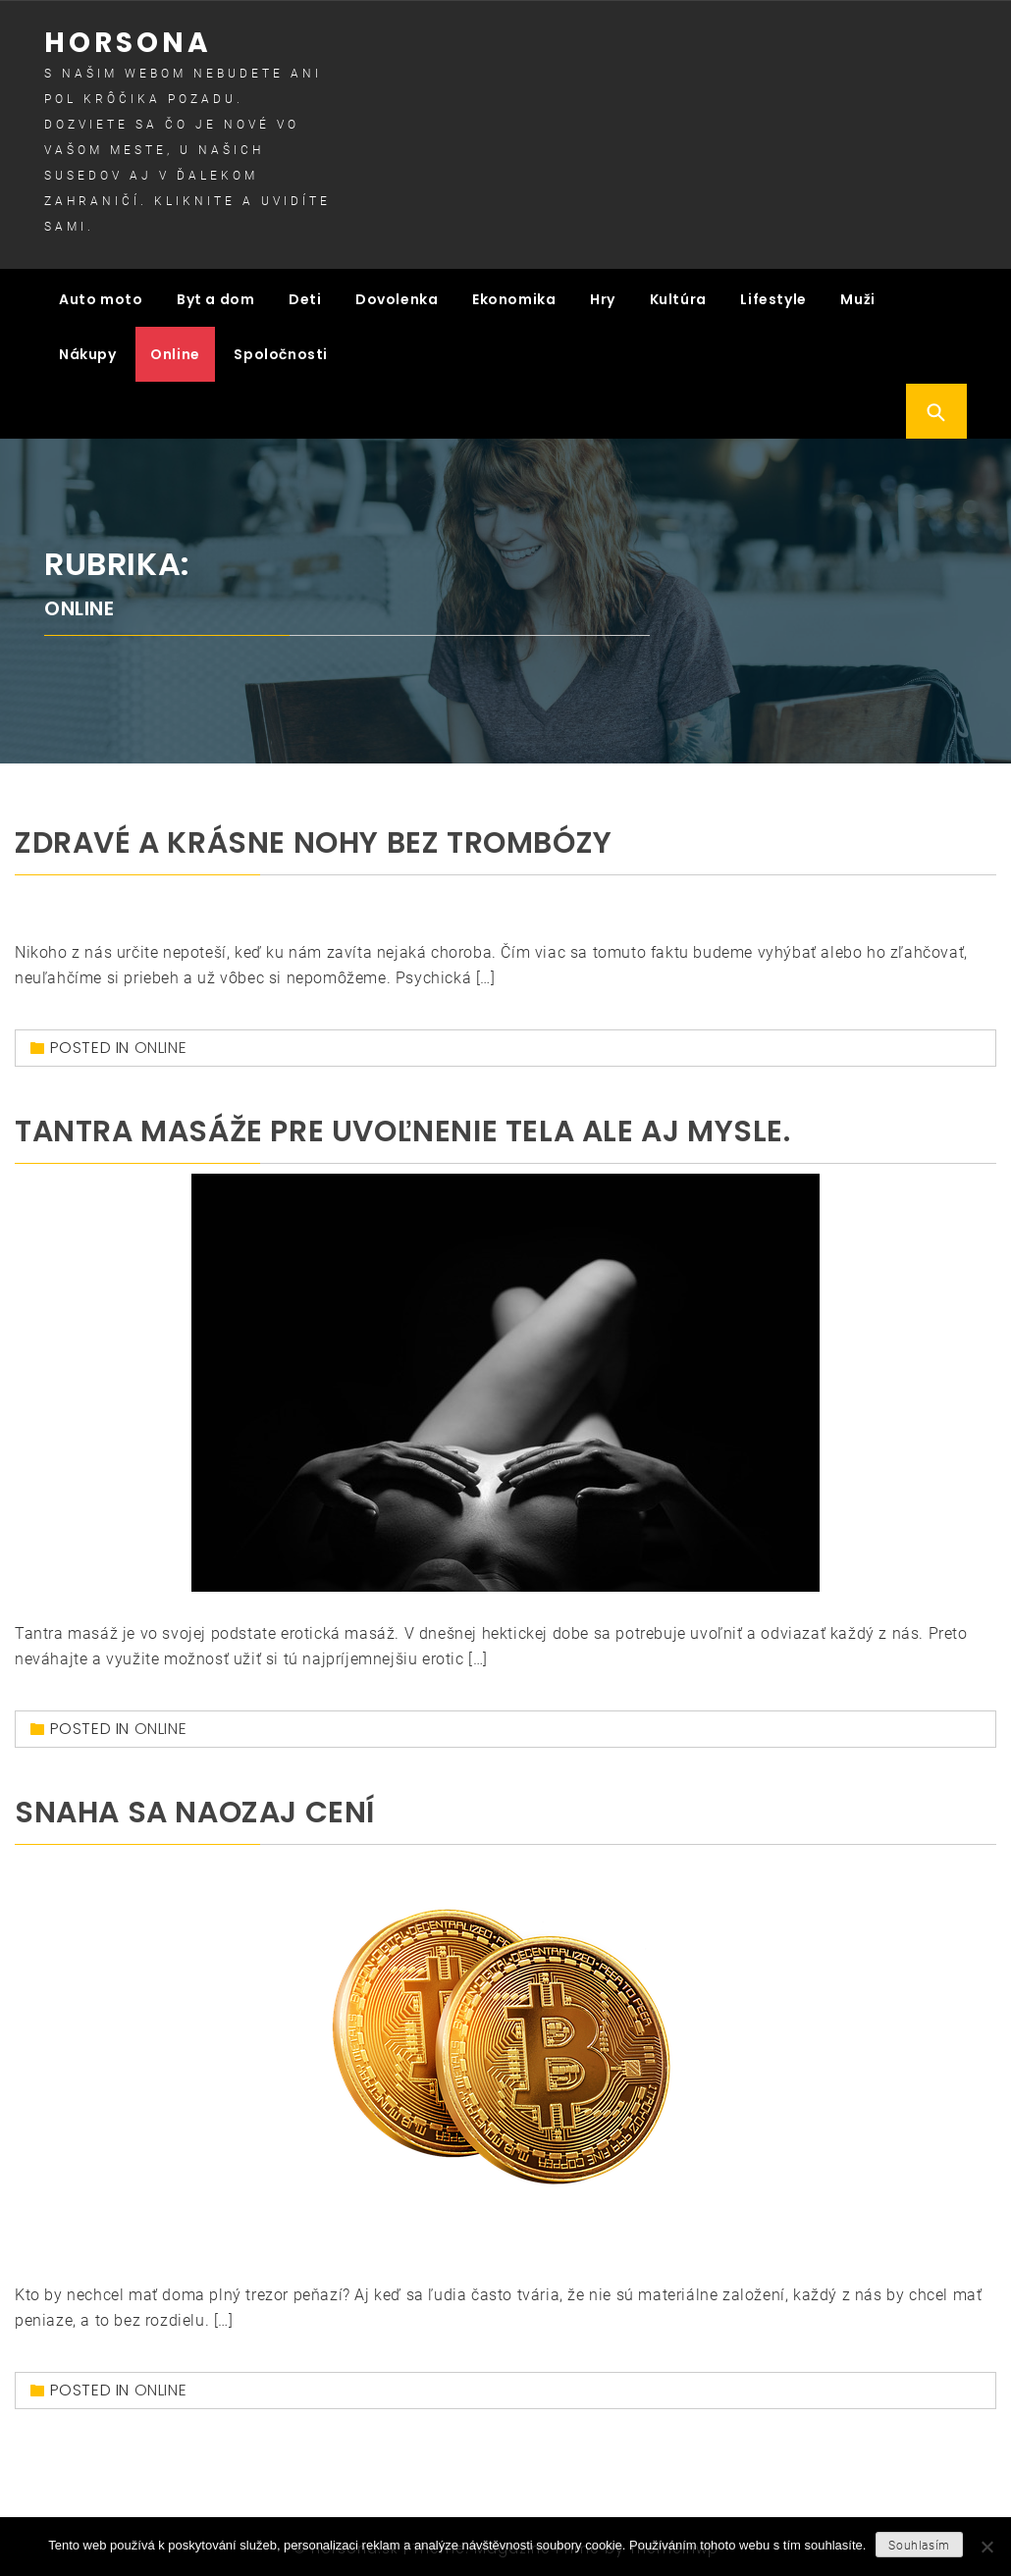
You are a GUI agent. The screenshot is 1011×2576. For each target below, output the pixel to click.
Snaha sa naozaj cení (195, 1806)
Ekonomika (514, 296)
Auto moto (100, 296)
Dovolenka (396, 296)
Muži (857, 296)
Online (175, 351)
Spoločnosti (281, 351)
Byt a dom (215, 296)
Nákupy (88, 351)
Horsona (128, 43)
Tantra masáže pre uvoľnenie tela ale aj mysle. (403, 1125)
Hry (602, 296)
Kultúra (678, 296)
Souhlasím (918, 2545)
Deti (305, 296)
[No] (986, 2546)
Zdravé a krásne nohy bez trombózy (313, 837)
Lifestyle (773, 296)
